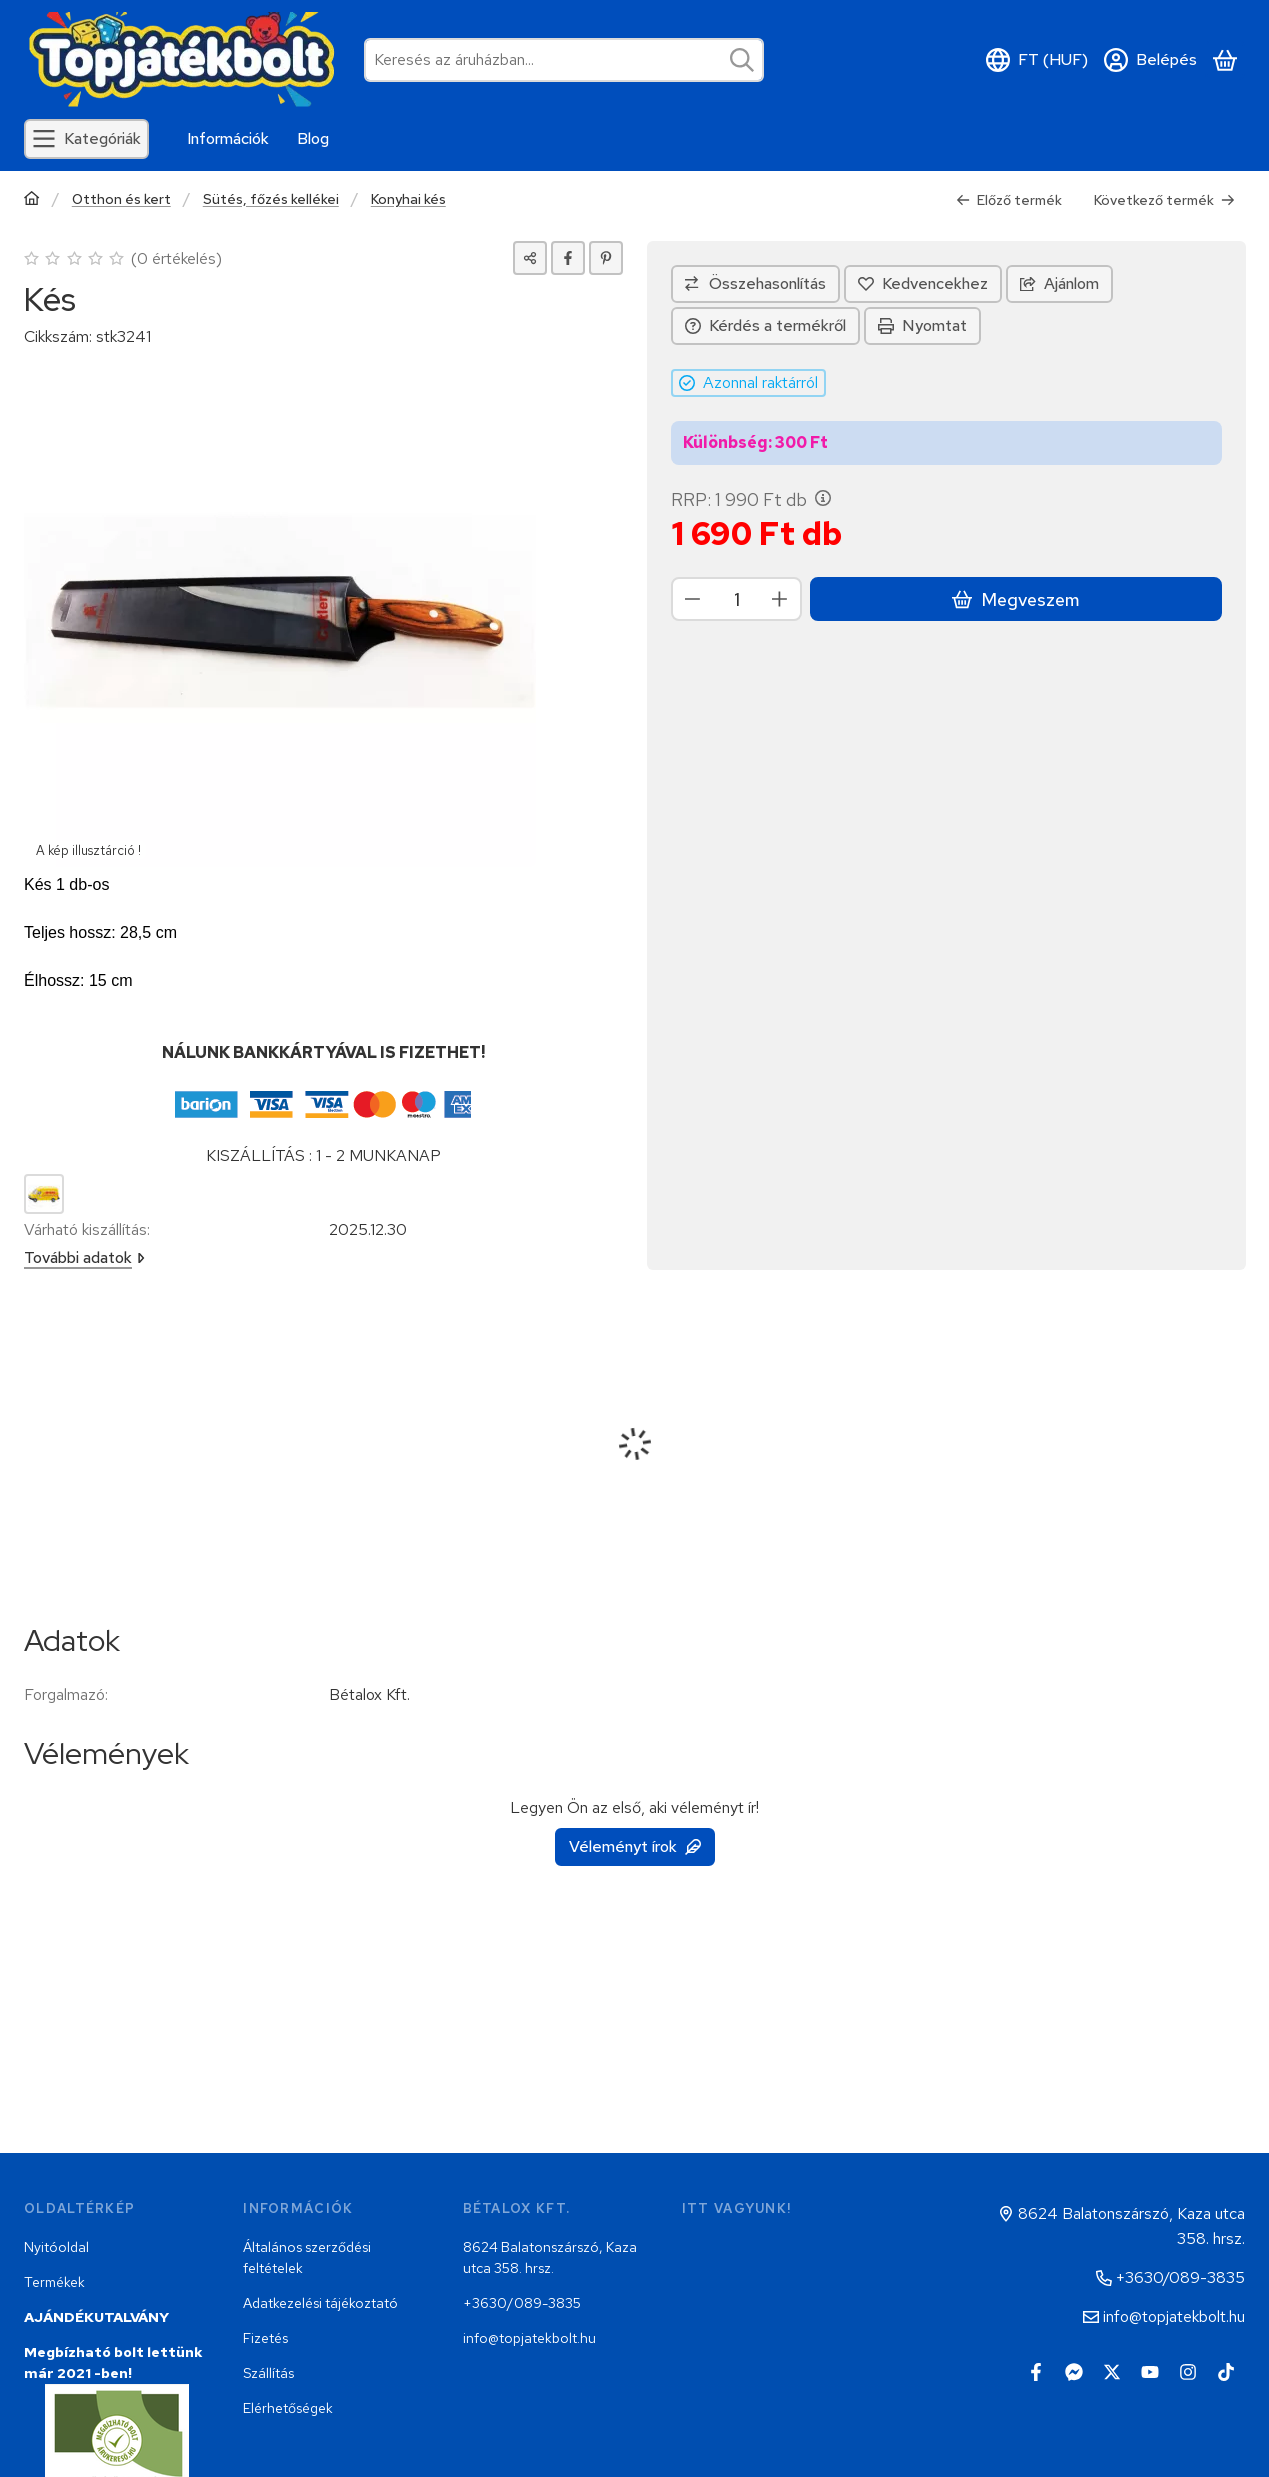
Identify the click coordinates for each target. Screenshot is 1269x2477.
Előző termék (1009, 200)
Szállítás (268, 2373)
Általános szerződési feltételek (307, 2257)
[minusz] (693, 599)
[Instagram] (1188, 2372)
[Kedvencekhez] (923, 284)
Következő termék (1164, 200)
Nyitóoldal (56, 2247)
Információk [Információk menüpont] (228, 138)
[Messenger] (1074, 2372)
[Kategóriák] (86, 139)
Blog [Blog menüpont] (313, 138)
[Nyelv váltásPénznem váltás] (1037, 60)
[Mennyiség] (736, 599)
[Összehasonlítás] (755, 284)
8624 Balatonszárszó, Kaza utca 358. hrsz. (550, 2257)
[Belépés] (1150, 60)
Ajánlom (1059, 283)
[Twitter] (1112, 2372)
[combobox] (564, 60)
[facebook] (568, 258)
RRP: (751, 500)
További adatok (84, 1257)
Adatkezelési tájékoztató (320, 2303)
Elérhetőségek (288, 2408)
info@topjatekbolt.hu (529, 2338)
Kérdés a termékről (765, 325)
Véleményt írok (635, 1846)
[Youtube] (1150, 2372)
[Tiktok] (1226, 2372)
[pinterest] (606, 258)
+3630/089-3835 (522, 2303)
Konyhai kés (408, 199)
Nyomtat (922, 325)
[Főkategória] (32, 200)
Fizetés (265, 2338)
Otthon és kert (121, 199)
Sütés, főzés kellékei (271, 199)
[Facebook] (1036, 2372)
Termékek (54, 2282)
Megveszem (1015, 599)
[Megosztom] (530, 258)
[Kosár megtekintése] (1225, 60)
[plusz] (780, 599)
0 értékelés (179, 258)
